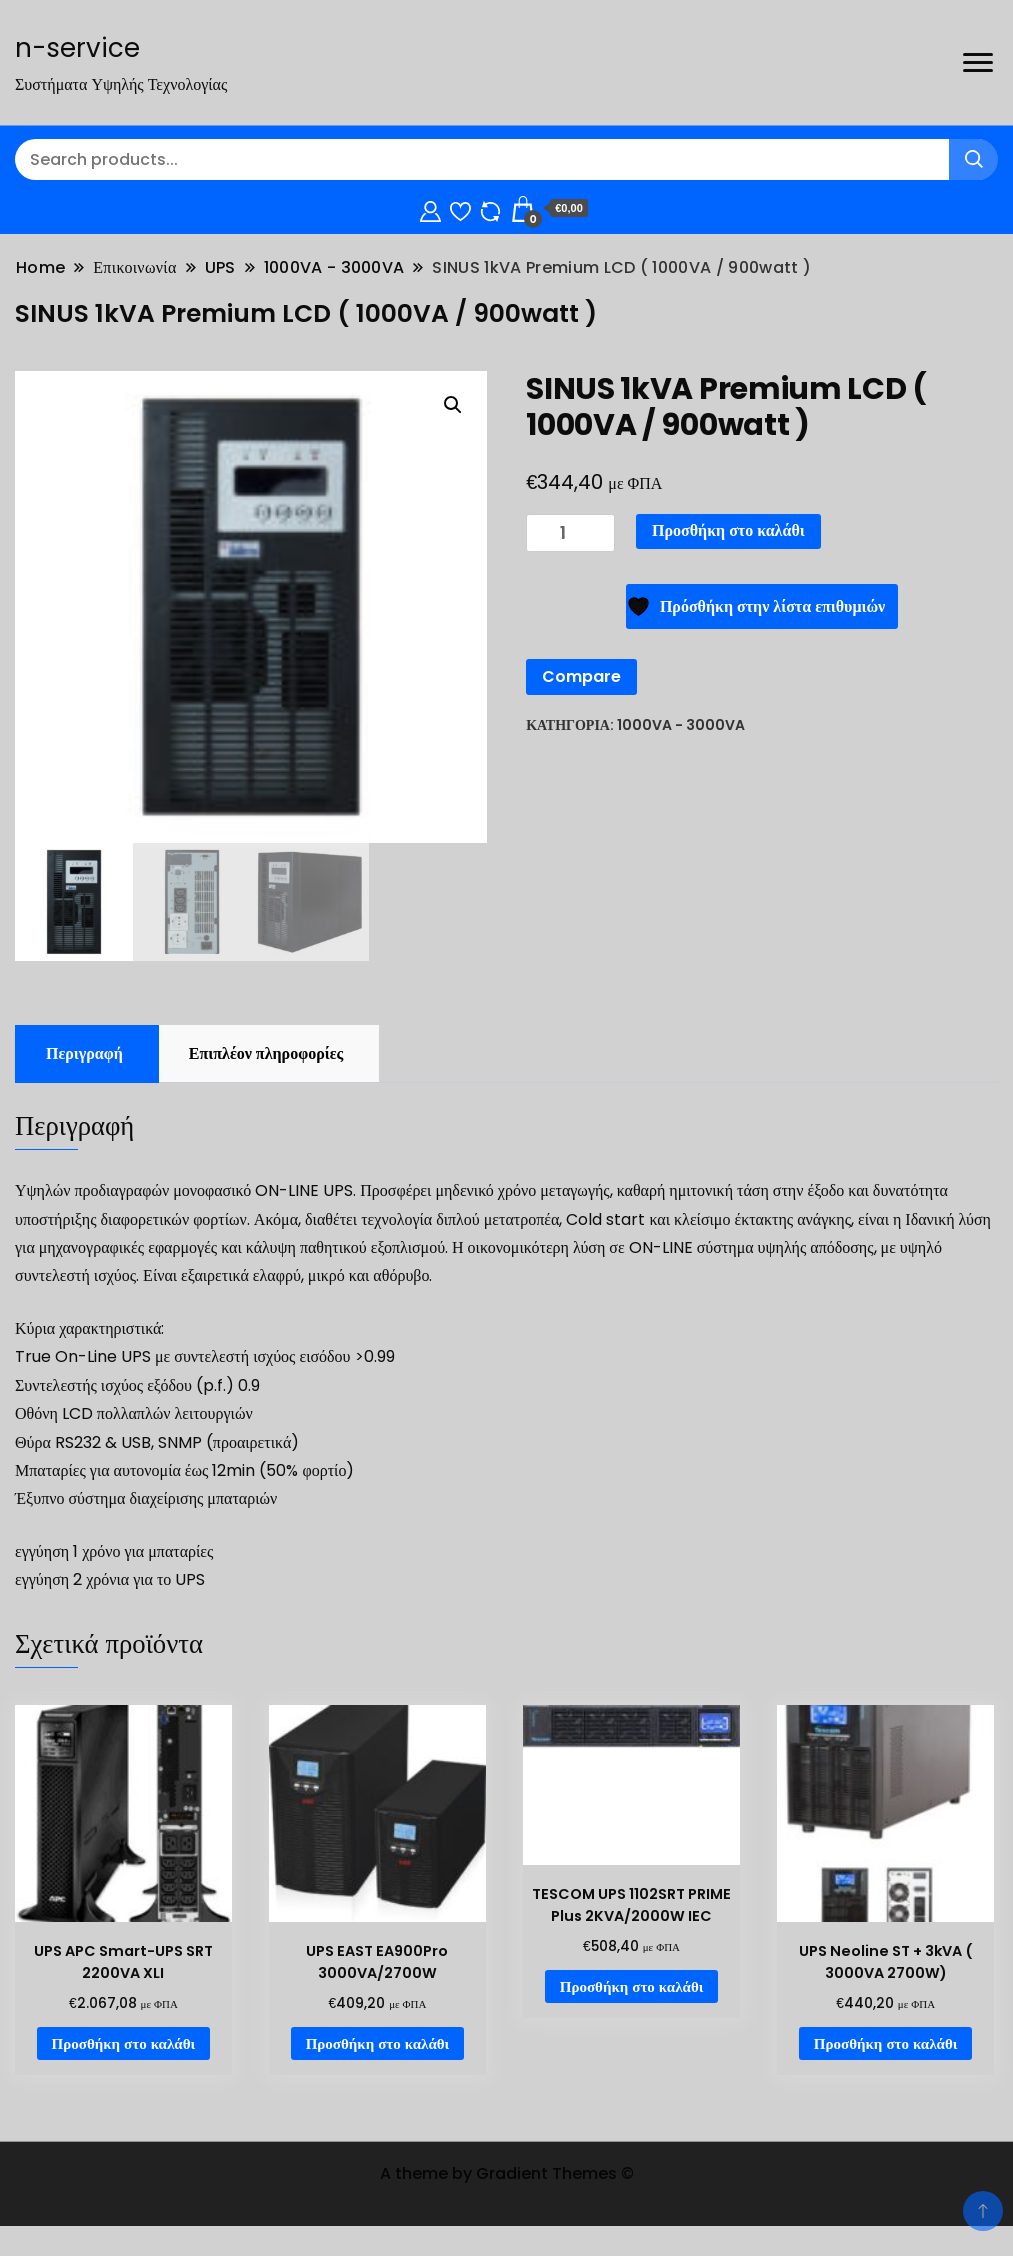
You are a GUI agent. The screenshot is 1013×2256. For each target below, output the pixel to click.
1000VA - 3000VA (681, 725)
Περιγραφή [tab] (84, 1053)
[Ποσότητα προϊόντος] (570, 533)
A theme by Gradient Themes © (507, 2173)
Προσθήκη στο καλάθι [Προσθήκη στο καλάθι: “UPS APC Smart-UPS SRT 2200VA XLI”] (124, 2043)
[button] (453, 405)
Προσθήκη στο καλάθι (728, 530)
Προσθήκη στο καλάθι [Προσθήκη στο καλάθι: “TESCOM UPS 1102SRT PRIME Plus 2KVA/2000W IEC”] (632, 1986)
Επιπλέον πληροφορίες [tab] (266, 1053)
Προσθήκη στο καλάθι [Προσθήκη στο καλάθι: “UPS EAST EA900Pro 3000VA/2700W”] (378, 2043)
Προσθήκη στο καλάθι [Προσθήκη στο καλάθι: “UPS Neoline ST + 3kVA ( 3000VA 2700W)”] (886, 2043)
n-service (77, 48)
